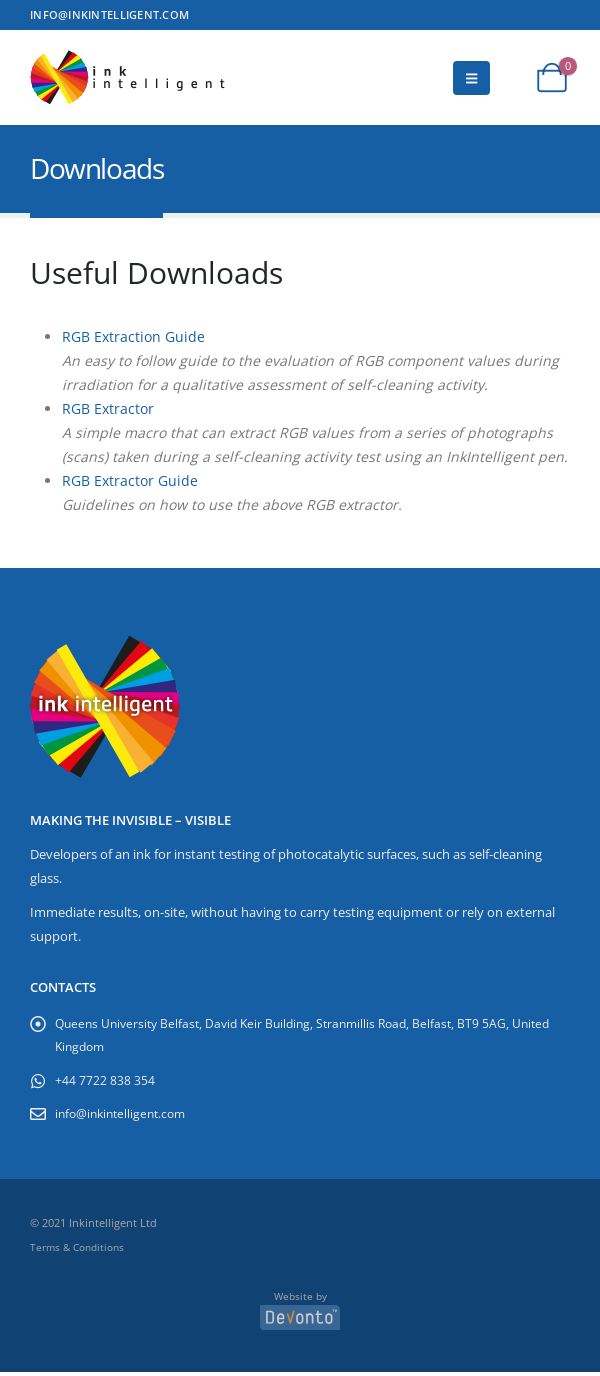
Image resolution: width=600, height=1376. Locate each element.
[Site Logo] (130, 78)
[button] (471, 78)
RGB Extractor (108, 408)
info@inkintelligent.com (125, 1115)
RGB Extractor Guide (130, 480)
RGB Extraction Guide (133, 336)
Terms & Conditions (77, 1250)
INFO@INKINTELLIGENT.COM (109, 14)
